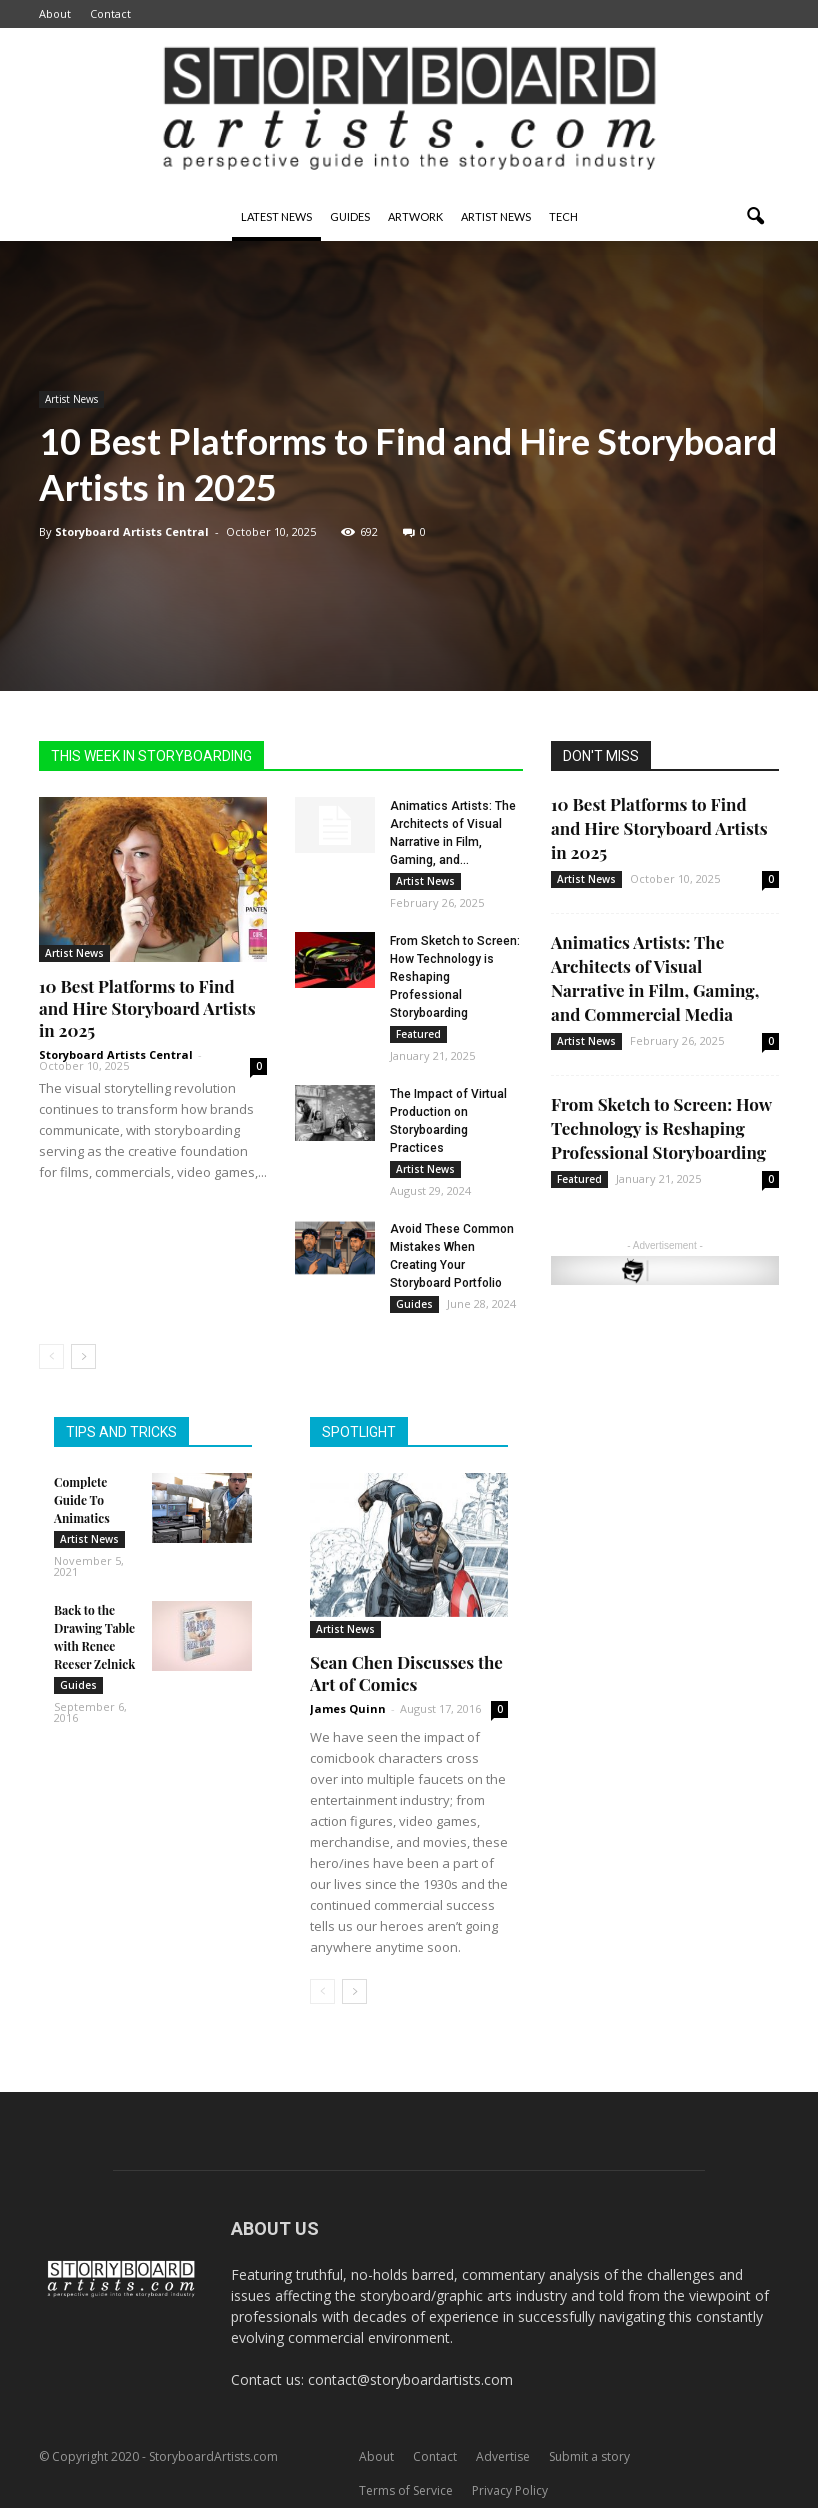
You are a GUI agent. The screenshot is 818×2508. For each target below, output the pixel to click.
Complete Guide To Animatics (82, 1500)
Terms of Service (406, 2490)
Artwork (415, 216)
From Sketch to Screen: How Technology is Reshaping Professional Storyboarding (661, 1128)
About (55, 13)
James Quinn (348, 1708)
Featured (418, 1034)
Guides (350, 216)
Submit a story (589, 2456)
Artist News (496, 216)
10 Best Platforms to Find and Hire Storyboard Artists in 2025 (147, 1008)
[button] (755, 217)
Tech (563, 216)
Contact (110, 13)
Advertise (503, 2456)
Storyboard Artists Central (132, 531)
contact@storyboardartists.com (410, 2379)
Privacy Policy (510, 2490)
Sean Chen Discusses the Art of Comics (406, 1673)
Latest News (276, 216)
